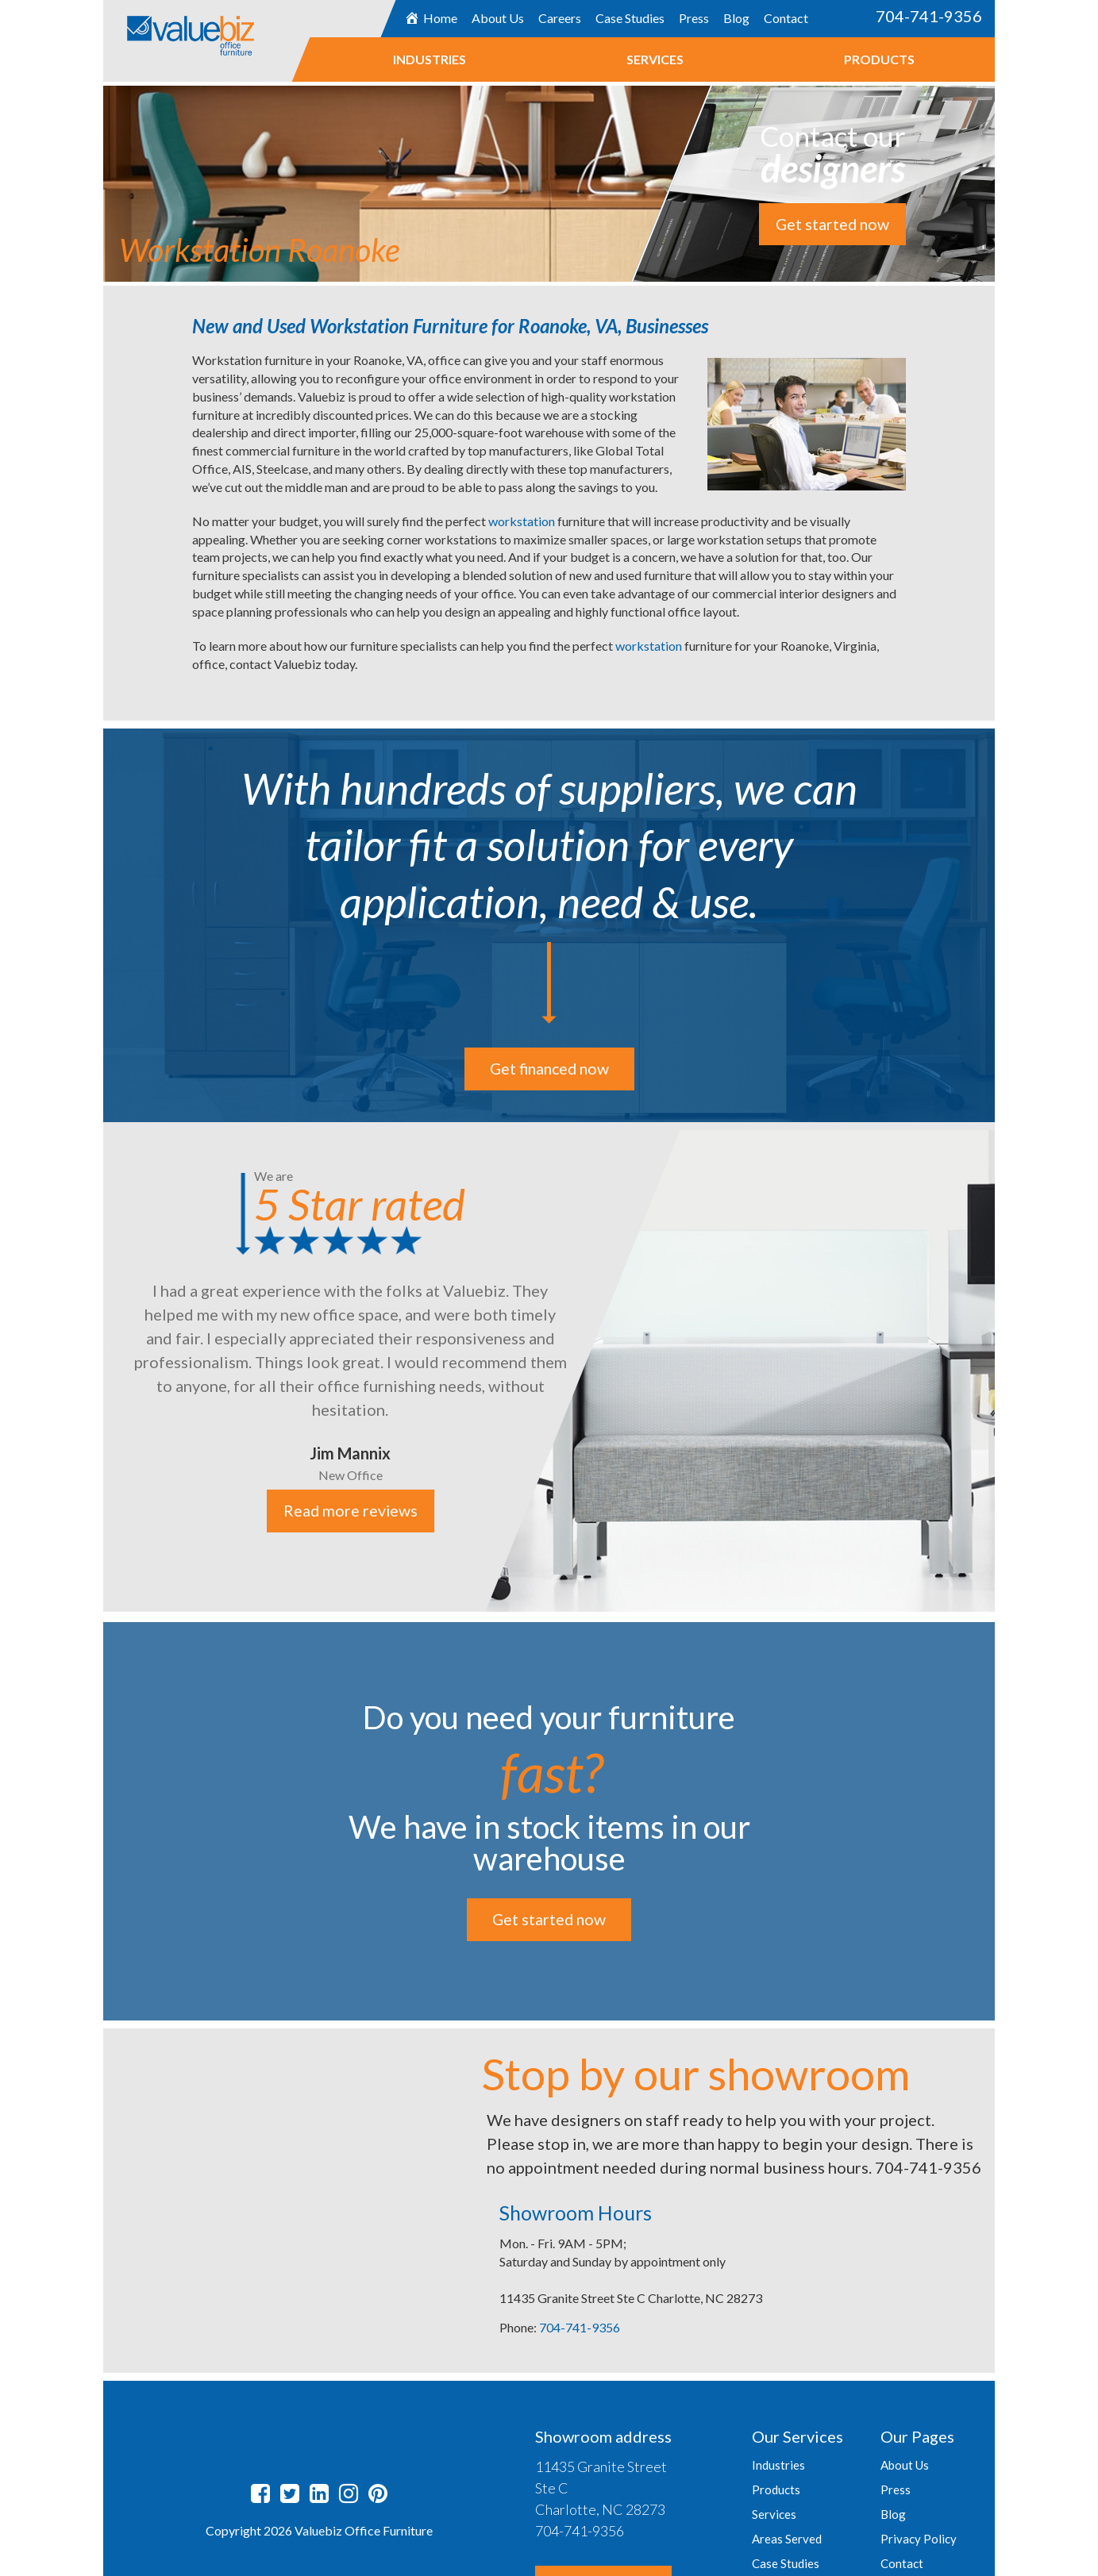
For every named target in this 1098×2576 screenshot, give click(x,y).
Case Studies (630, 17)
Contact (786, 17)
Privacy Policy (918, 2539)
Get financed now (549, 1068)
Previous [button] (91, 1369)
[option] (549, 1367)
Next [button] (1007, 1369)
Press (694, 17)
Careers (559, 17)
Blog (736, 17)
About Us (498, 17)
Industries (429, 59)
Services (655, 59)
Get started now (833, 224)
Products (879, 59)
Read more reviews (350, 1511)
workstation (522, 521)
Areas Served (787, 2539)
